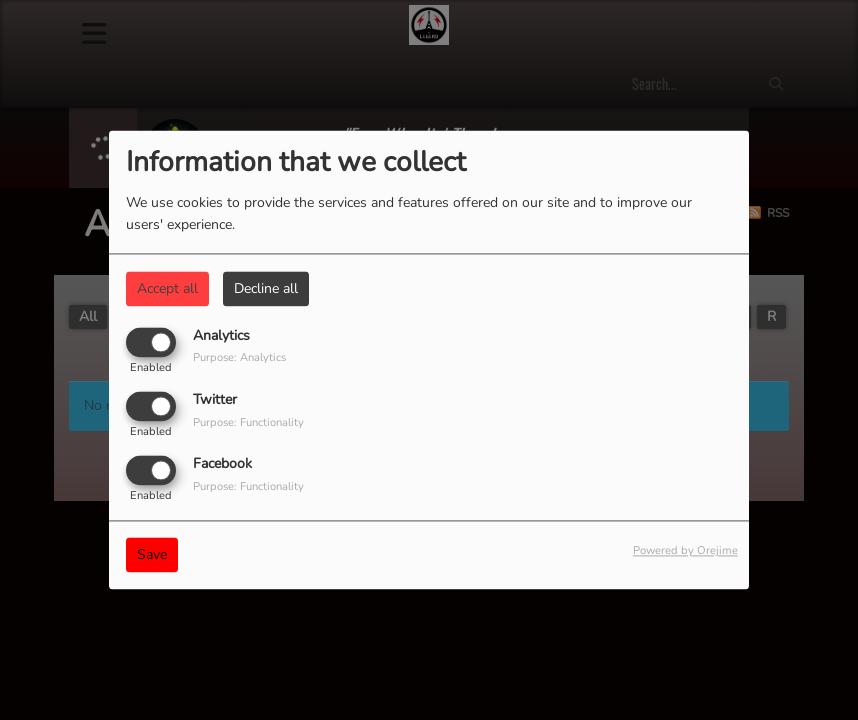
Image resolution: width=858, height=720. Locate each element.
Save (152, 555)
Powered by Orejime (685, 551)
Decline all (266, 288)
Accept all (167, 288)
